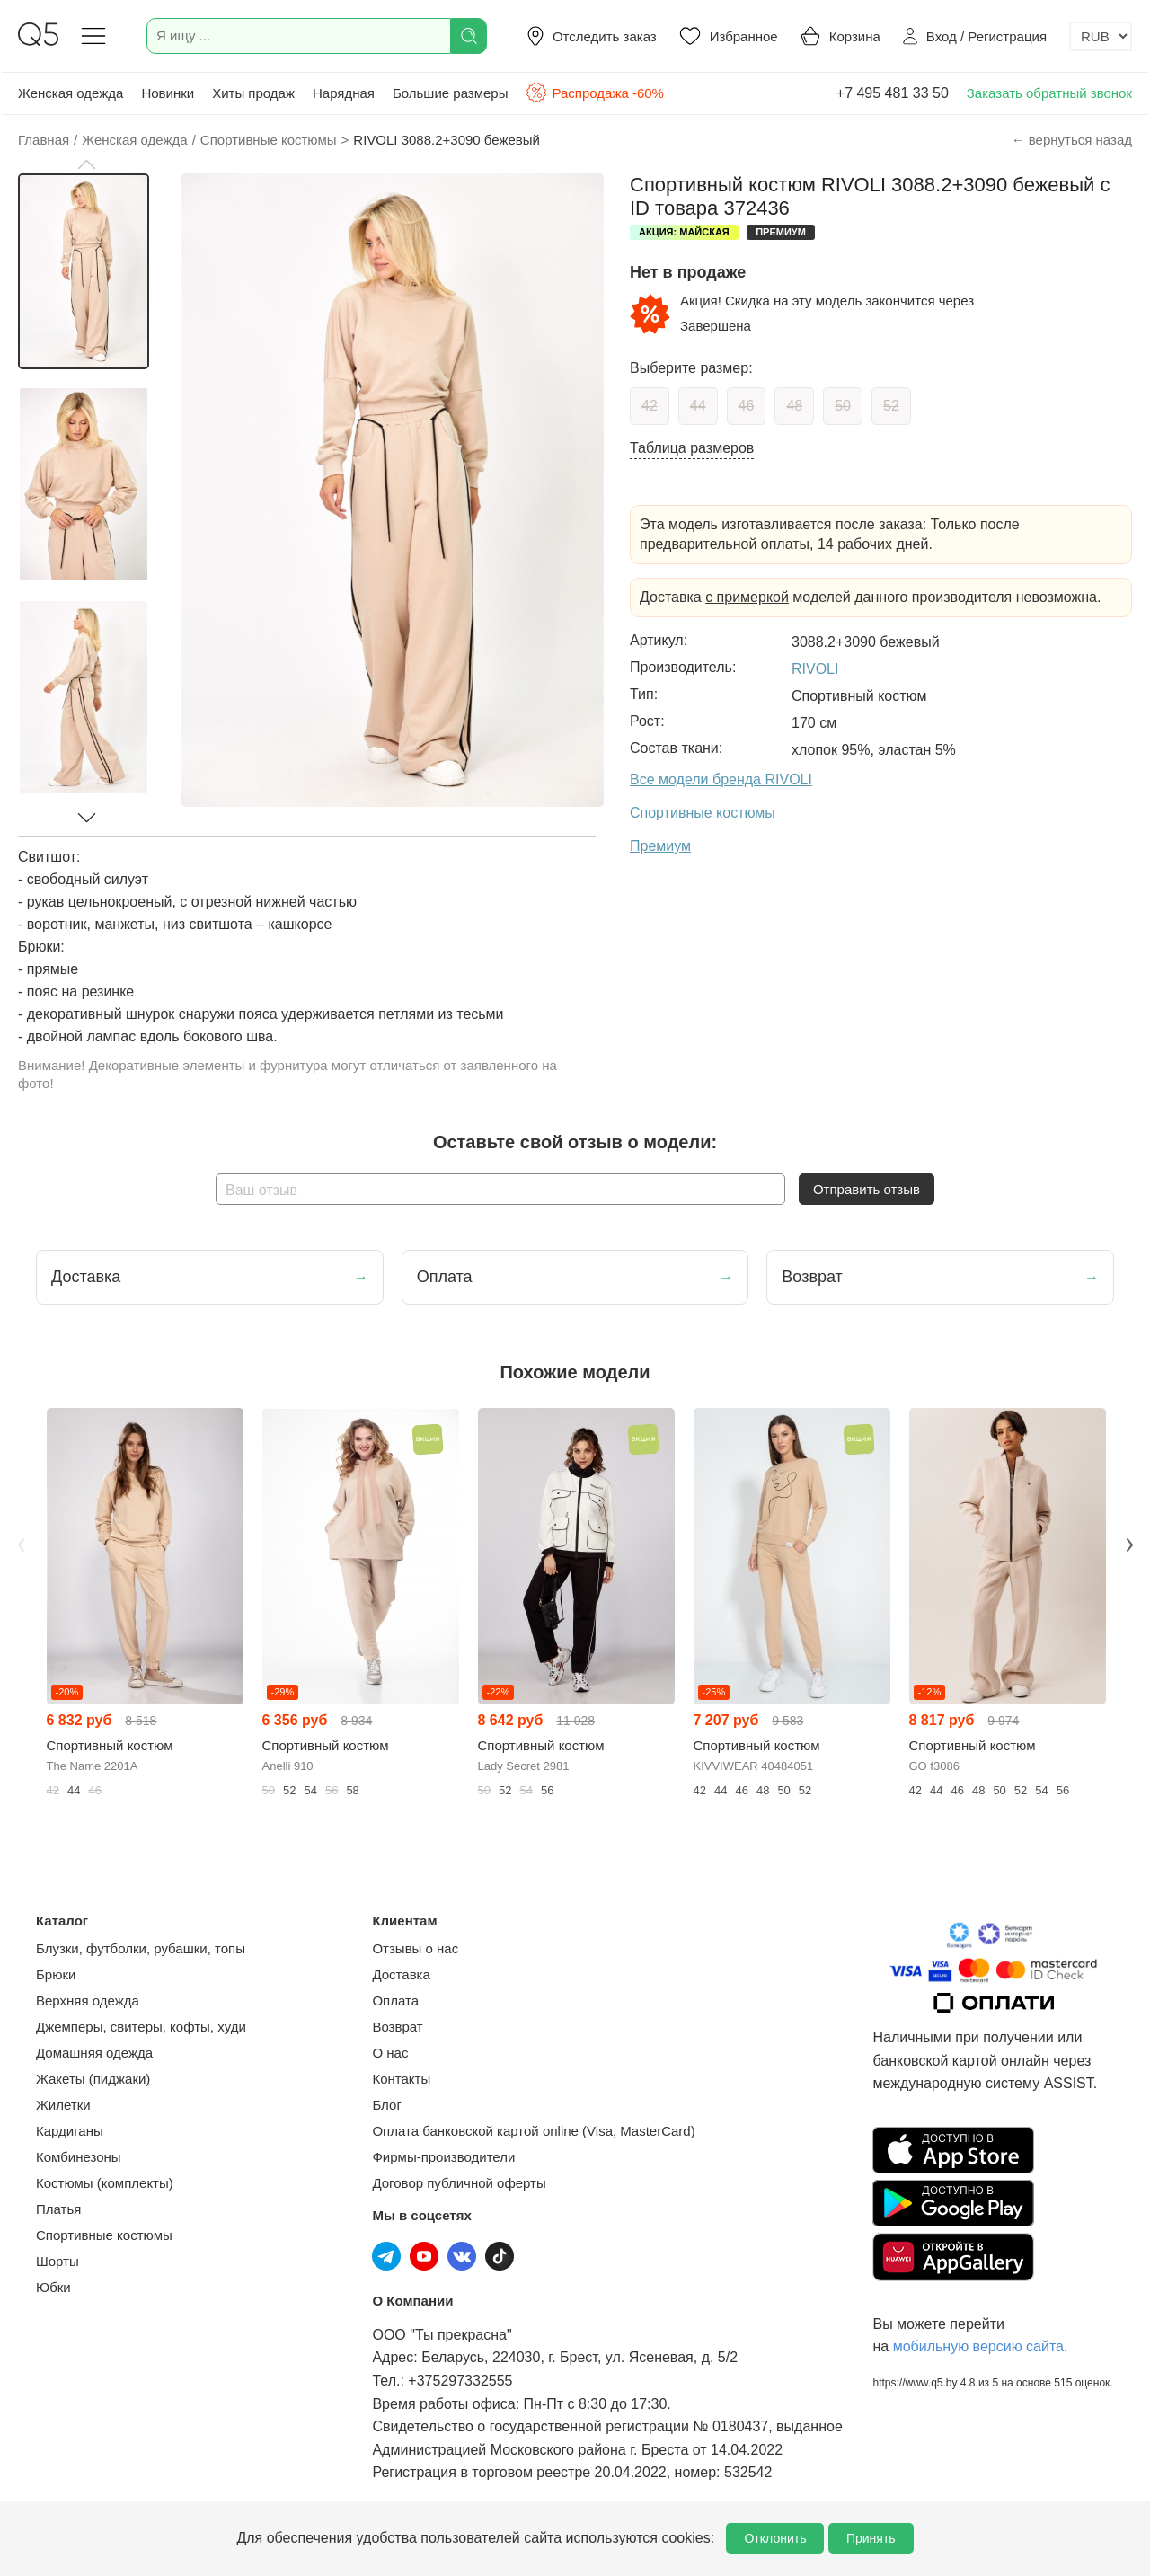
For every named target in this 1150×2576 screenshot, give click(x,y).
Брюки (55, 1974)
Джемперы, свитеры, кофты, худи (141, 2026)
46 (747, 405)
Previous (21, 1545)
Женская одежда (70, 93)
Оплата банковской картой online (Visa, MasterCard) (533, 2130)
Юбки (53, 2287)
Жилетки (63, 2104)
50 (843, 405)
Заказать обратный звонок (1049, 93)
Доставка (400, 1974)
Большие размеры (451, 93)
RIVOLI (815, 669)
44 (698, 405)
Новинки (167, 93)
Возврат (397, 2026)
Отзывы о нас (415, 1948)
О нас (390, 2052)
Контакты (401, 2078)
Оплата (395, 2000)
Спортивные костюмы (104, 2235)
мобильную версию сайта (978, 2346)
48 (794, 405)
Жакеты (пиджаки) (93, 2078)
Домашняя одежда (94, 2052)
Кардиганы (69, 2130)
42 (649, 405)
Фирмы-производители (443, 2156)
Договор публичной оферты (458, 2183)
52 (891, 405)
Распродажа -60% (594, 92)
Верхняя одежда (87, 2000)
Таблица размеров (692, 448)
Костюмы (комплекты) (104, 2183)
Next (1129, 1545)
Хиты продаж (253, 93)
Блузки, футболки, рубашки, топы (140, 1948)
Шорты (57, 2261)
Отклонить (775, 2538)
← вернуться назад (1072, 139)
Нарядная (344, 93)
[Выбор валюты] (1100, 36)
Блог (386, 2104)
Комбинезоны (78, 2156)
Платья (58, 2209)
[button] (86, 164)
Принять (871, 2538)
